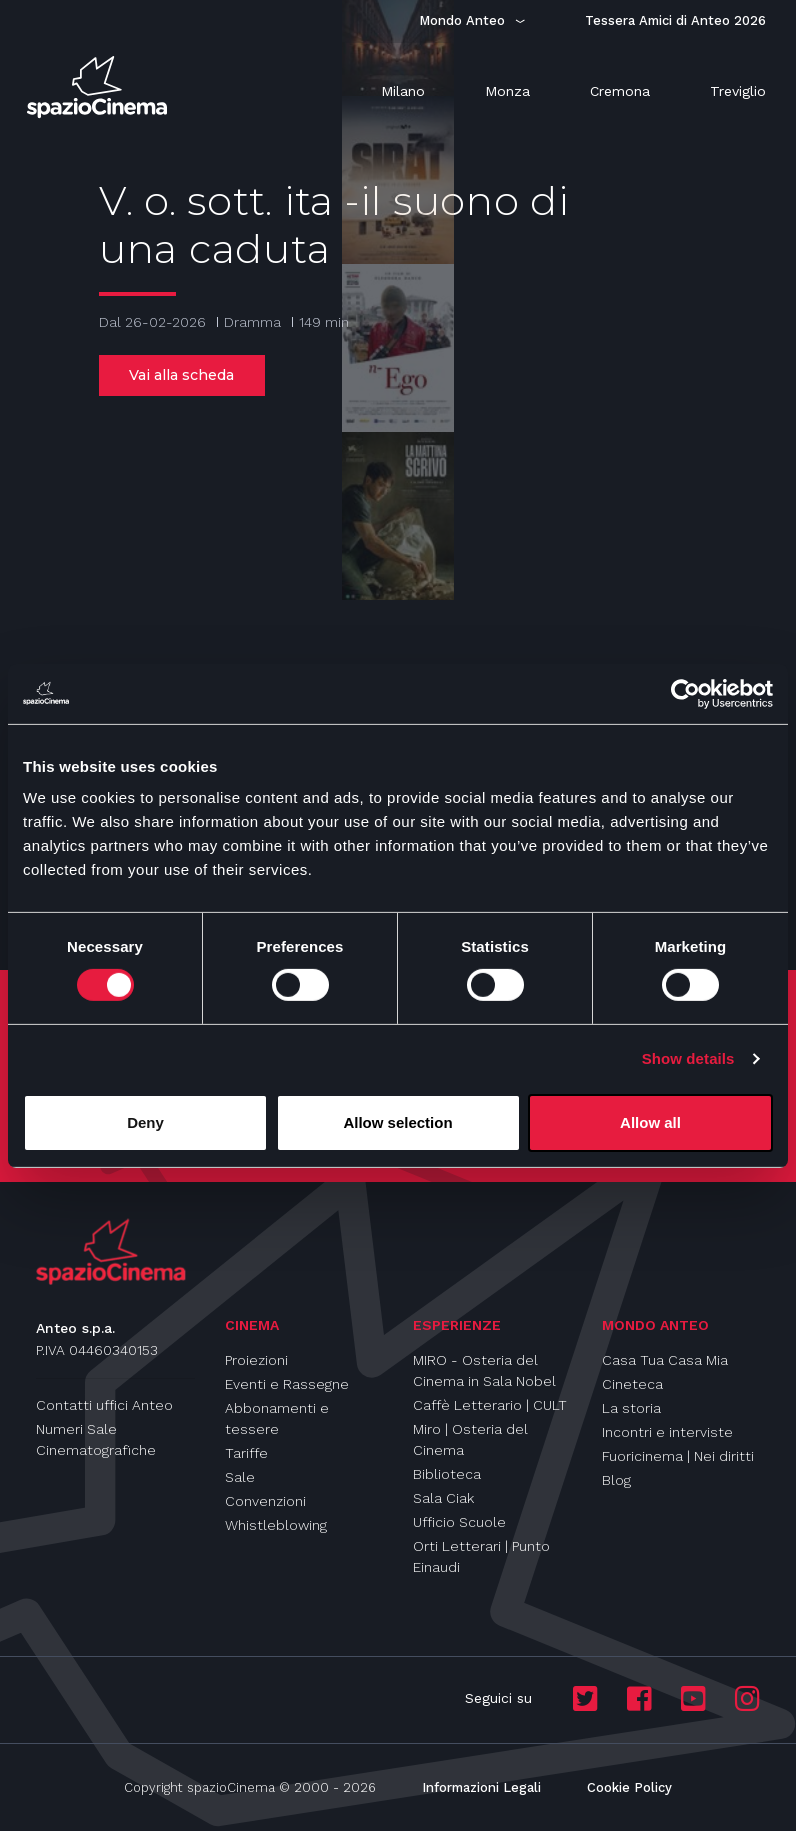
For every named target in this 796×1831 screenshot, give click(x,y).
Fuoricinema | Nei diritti (678, 1456)
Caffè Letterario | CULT (490, 1405)
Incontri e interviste (667, 1432)
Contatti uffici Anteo (104, 1405)
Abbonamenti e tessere (277, 1418)
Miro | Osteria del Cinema (470, 1439)
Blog (616, 1480)
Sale (240, 1477)
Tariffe (246, 1453)
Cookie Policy (629, 1787)
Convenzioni (265, 1501)
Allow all (650, 1122)
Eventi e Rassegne (287, 1384)
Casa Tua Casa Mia (665, 1360)
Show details (688, 1058)
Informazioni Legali (481, 1787)
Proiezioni (256, 1360)
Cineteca (632, 1384)
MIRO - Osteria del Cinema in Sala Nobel (484, 1370)
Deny (145, 1122)
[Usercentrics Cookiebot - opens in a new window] (685, 693)
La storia (631, 1408)
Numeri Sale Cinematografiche (96, 1439)
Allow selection (397, 1122)
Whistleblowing (276, 1525)
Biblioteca (447, 1474)
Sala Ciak (443, 1498)
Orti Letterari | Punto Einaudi (481, 1556)
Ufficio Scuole (459, 1522)
